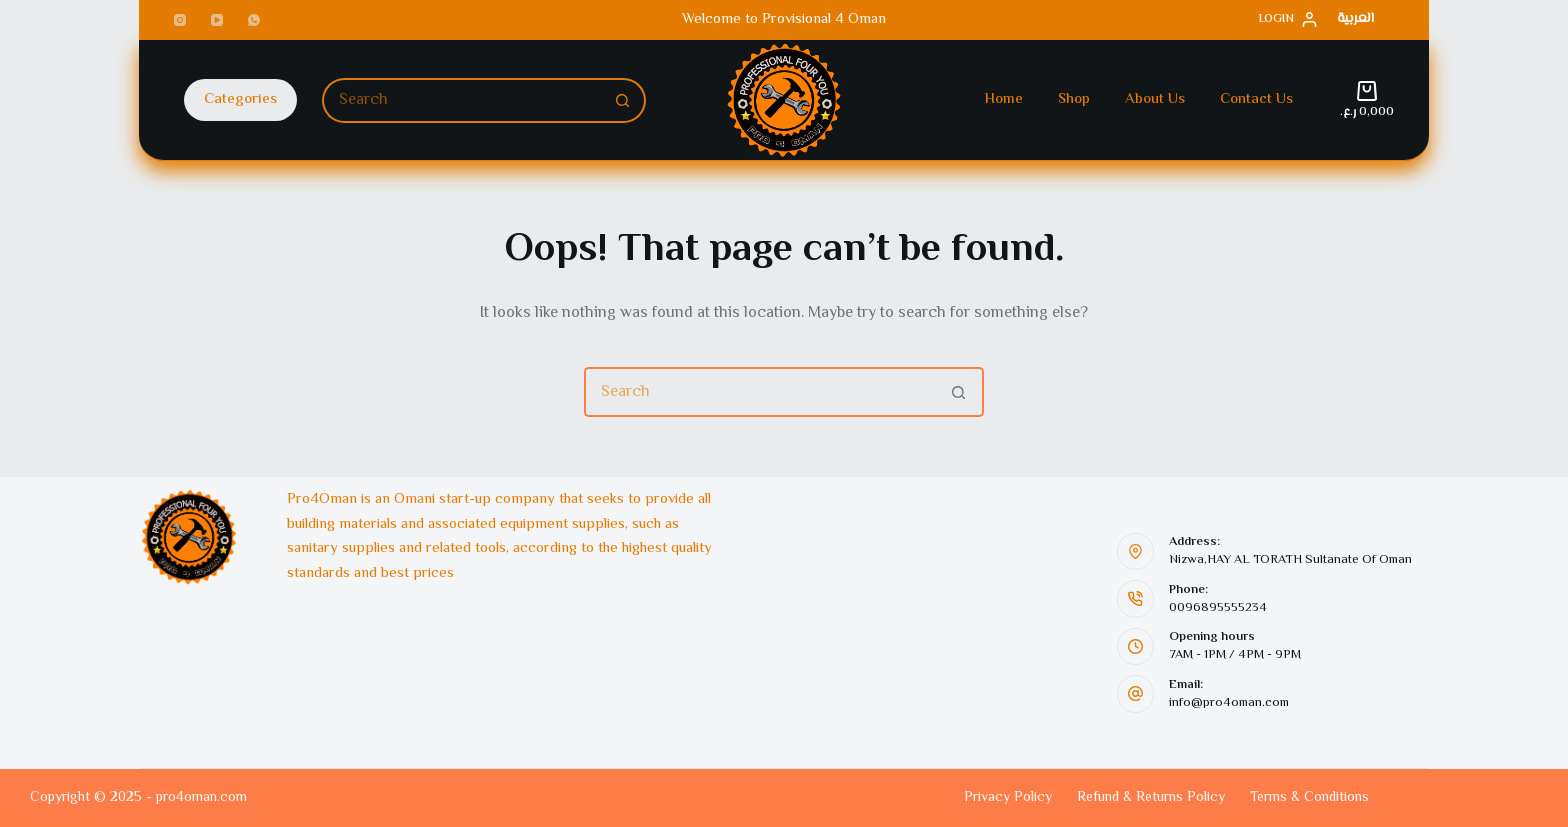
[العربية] (1355, 19)
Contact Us (1256, 99)
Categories (240, 99)
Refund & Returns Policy (1151, 798)
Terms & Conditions (1309, 798)
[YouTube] (217, 20)
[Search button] (623, 100)
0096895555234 (1218, 608)
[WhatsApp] (254, 20)
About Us (1155, 99)
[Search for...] (461, 100)
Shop (1074, 99)
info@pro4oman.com (1229, 703)
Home (1003, 99)
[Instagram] (180, 20)
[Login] (1288, 20)
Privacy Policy (1008, 798)
